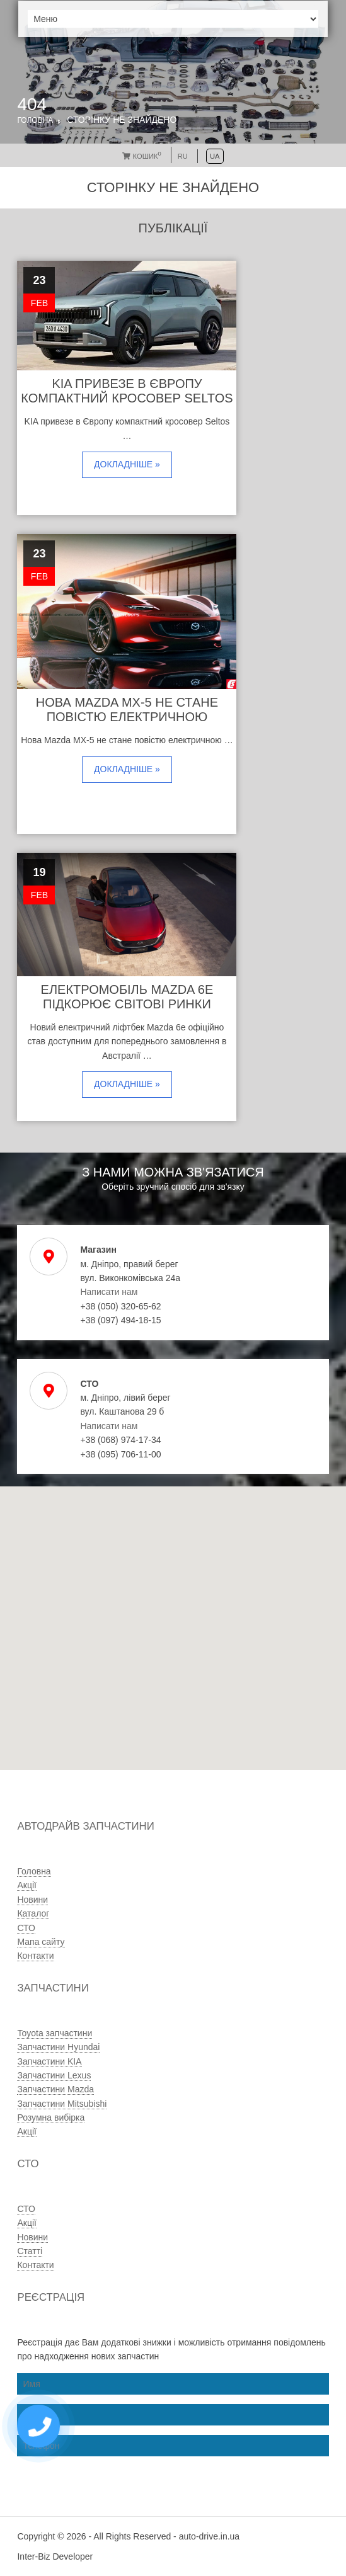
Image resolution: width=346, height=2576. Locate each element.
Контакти (35, 1956)
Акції (26, 1885)
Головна (35, 120)
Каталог (33, 1913)
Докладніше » (127, 464)
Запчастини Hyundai (58, 2047)
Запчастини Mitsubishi (62, 2104)
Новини (32, 1900)
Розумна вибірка (50, 2117)
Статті (29, 2251)
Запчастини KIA (49, 2061)
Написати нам (108, 1292)
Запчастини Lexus (54, 2075)
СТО (26, 1928)
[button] (137, 1674)
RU (183, 156)
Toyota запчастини (54, 2033)
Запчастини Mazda (55, 2089)
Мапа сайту (40, 1942)
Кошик (141, 156)
